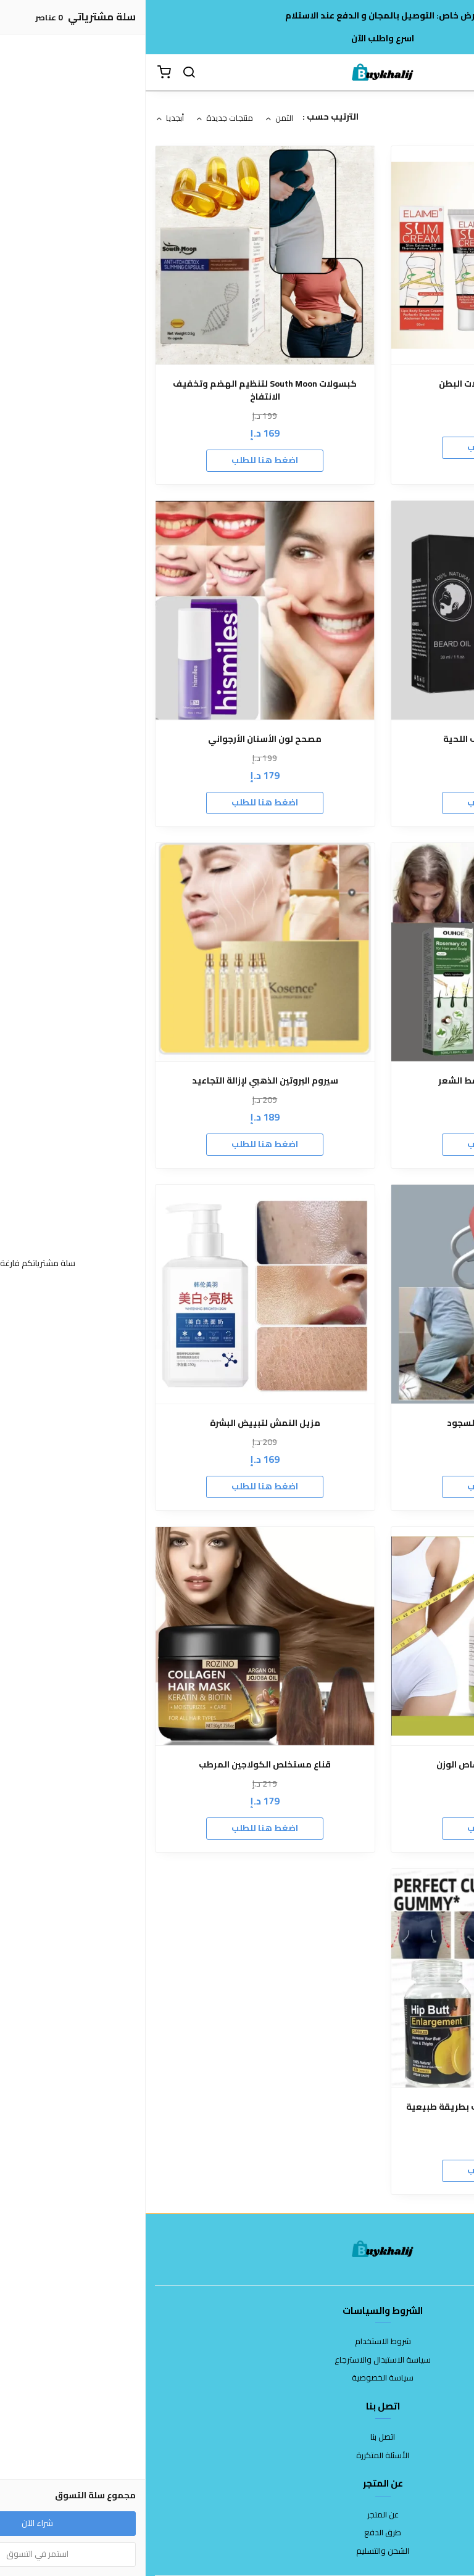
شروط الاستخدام (237, 2341)
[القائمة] (455, 73)
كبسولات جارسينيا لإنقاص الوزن (355, 1764)
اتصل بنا (237, 2437)
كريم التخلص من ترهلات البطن (354, 383)
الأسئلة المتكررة (237, 2456)
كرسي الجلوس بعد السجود (355, 1423)
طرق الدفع (237, 2533)
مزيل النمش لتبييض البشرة (119, 1423)
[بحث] (43, 73)
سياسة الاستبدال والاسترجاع (237, 2360)
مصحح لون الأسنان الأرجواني (119, 739)
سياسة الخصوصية (237, 2378)
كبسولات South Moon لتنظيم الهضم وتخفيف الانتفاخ (119, 390)
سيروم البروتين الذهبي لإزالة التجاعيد (119, 1080)
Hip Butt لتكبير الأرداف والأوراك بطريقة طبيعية (354, 2107)
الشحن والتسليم (237, 2551)
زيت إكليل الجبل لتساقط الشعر (355, 1080)
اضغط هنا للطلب (355, 447)
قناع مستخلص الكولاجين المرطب (119, 1764)
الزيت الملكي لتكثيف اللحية (354, 739)
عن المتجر (237, 2515)
